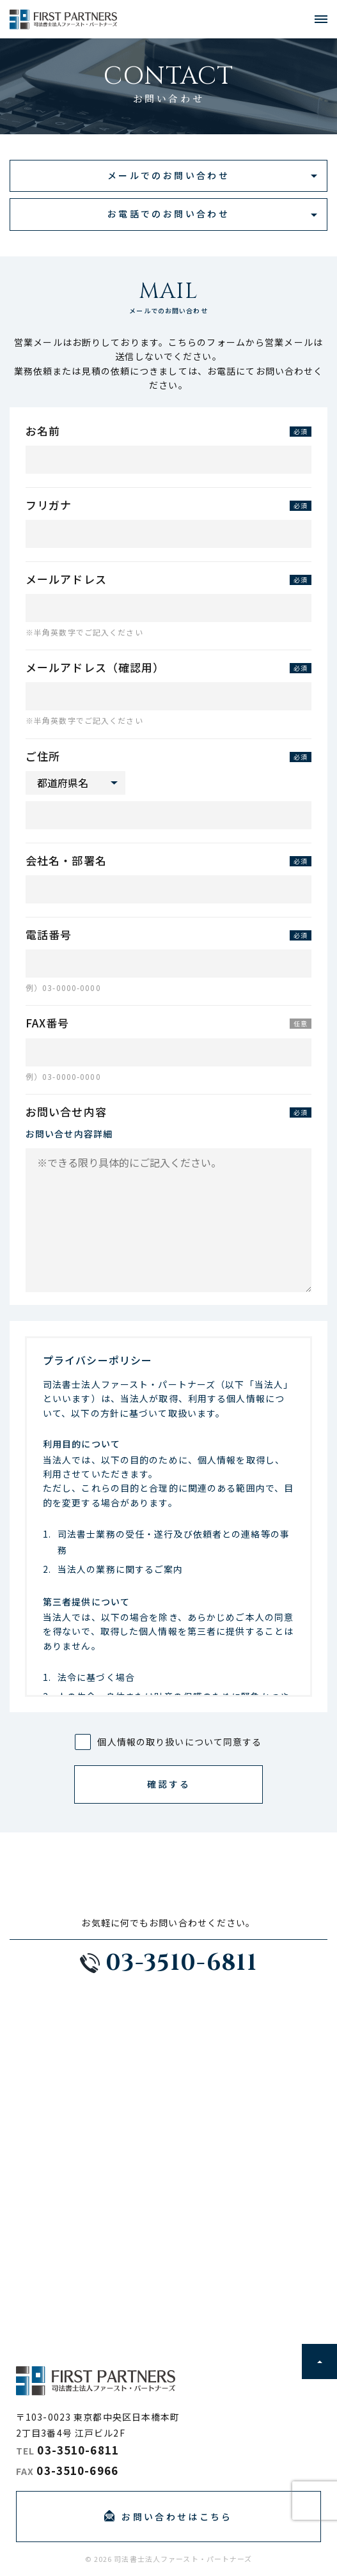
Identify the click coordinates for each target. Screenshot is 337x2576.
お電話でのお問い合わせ (168, 213)
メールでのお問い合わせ (168, 175)
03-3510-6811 (77, 2450)
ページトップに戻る (319, 2361)
